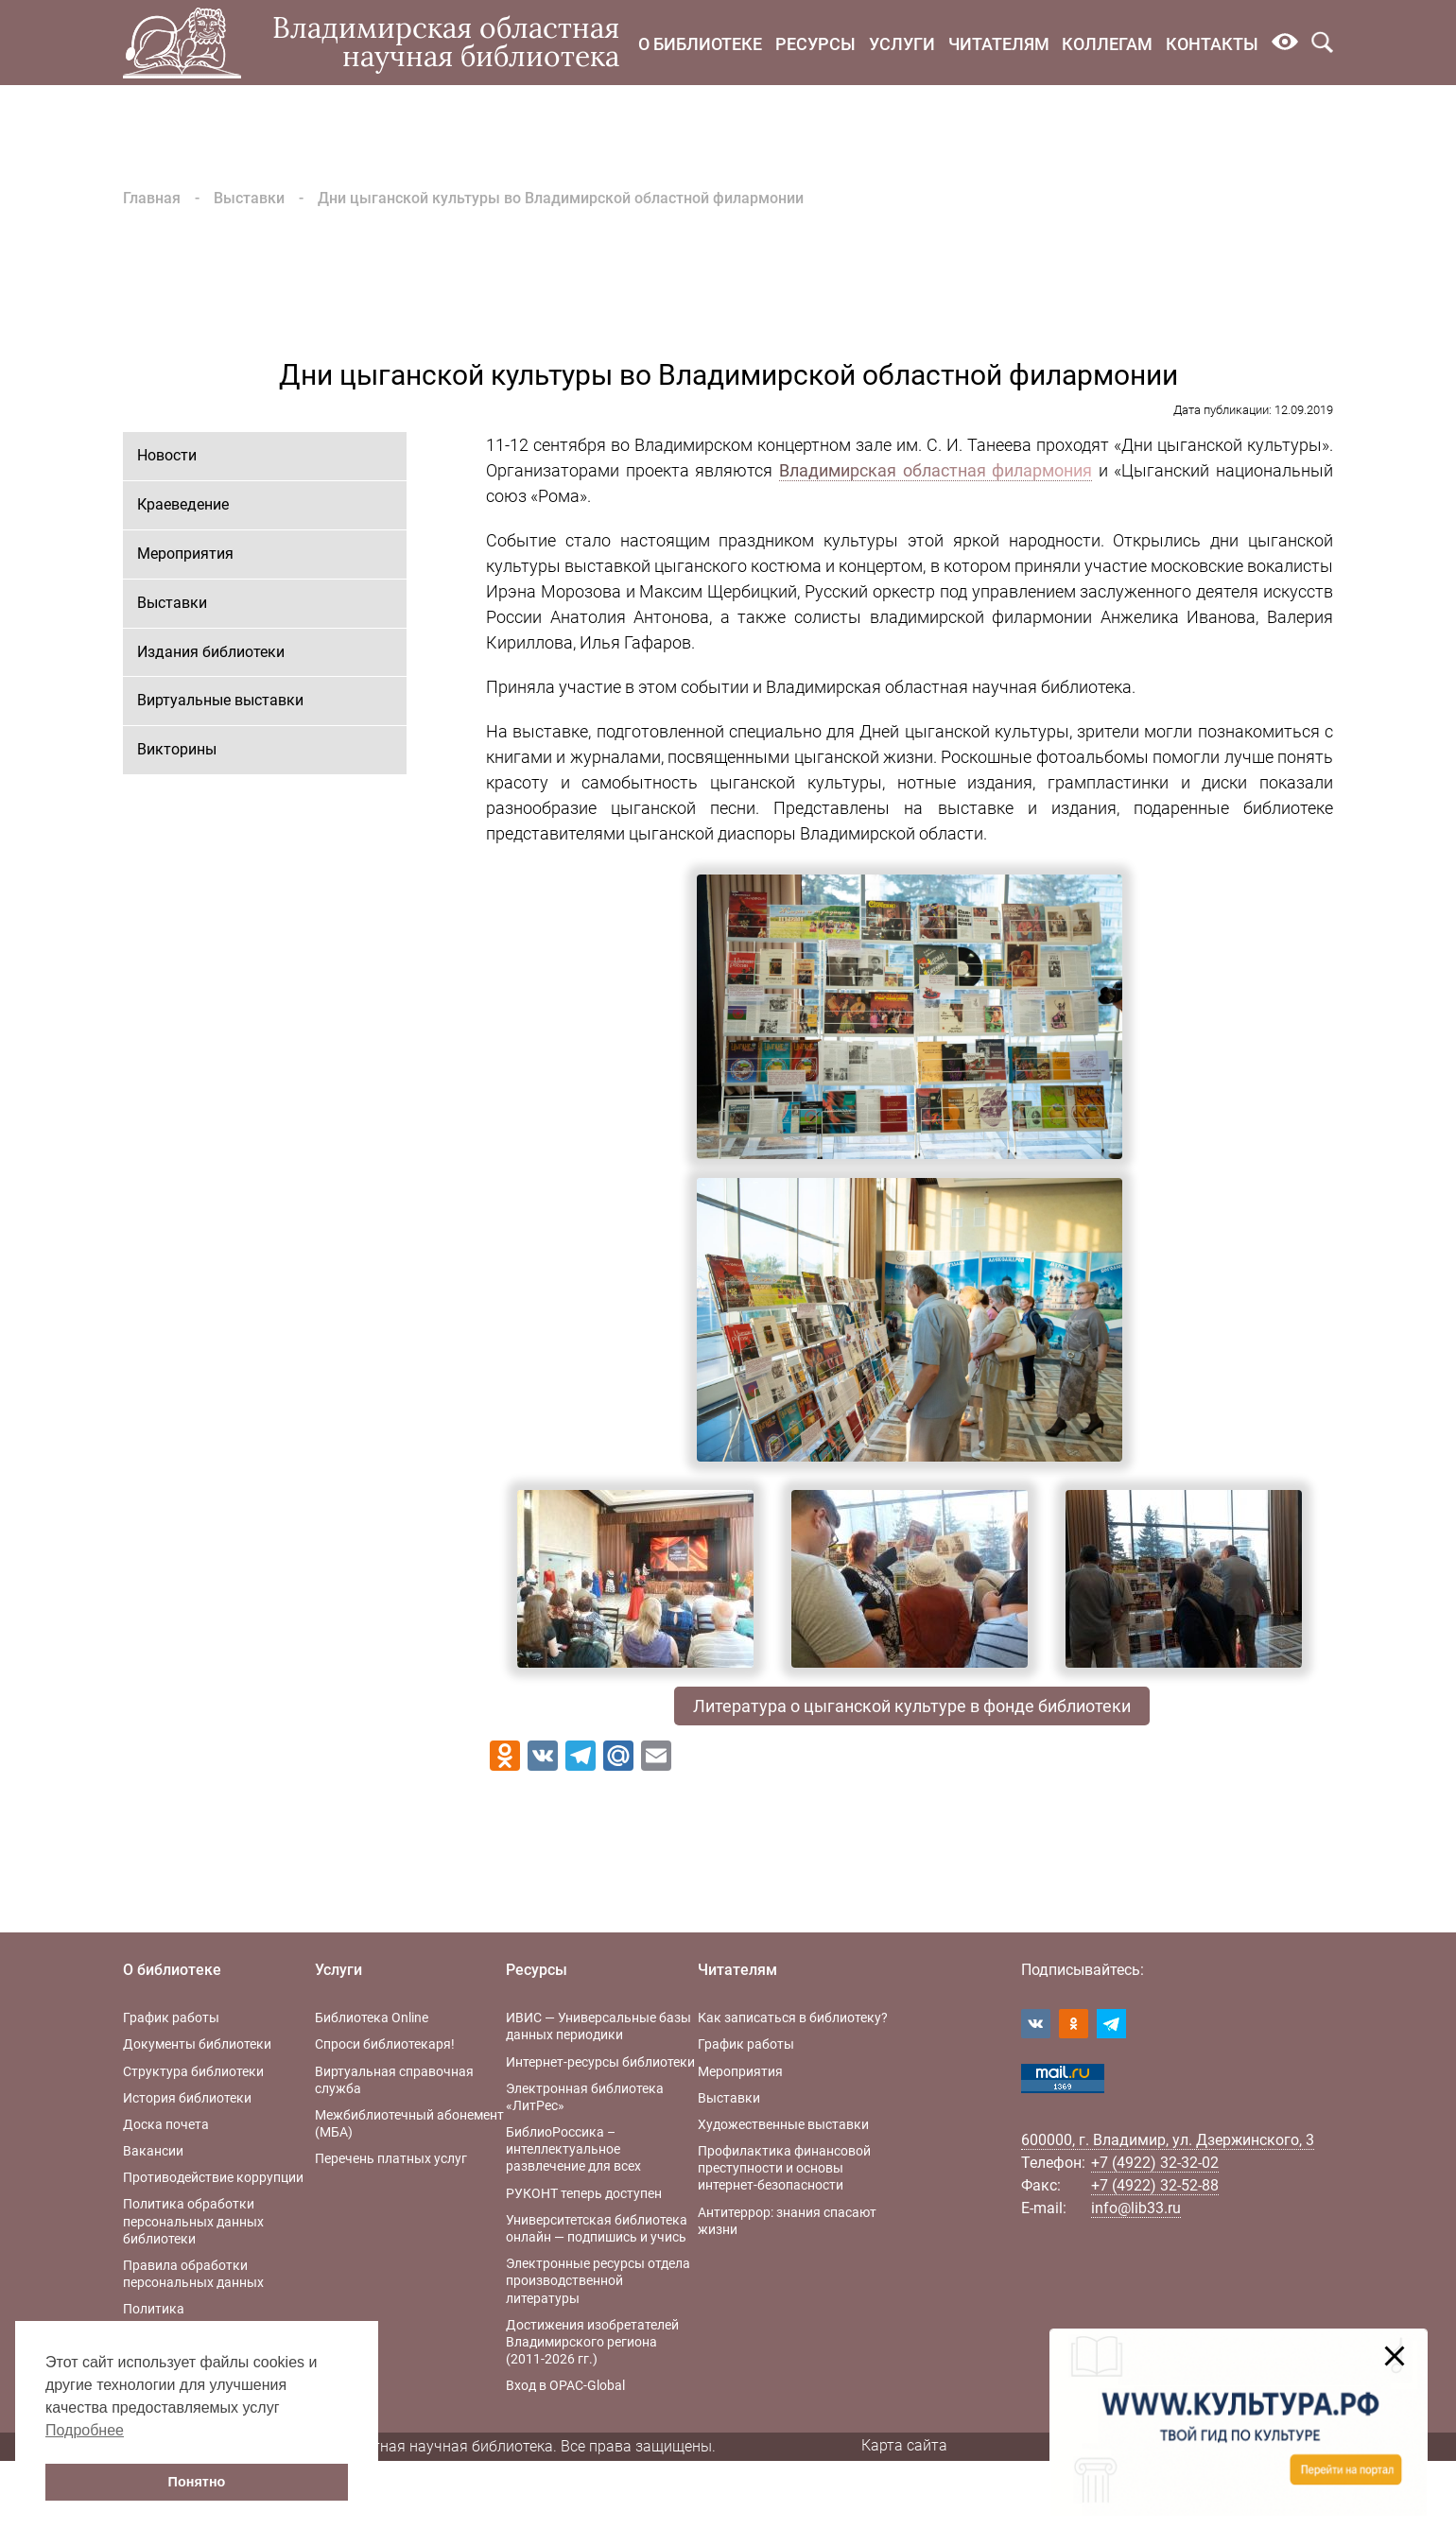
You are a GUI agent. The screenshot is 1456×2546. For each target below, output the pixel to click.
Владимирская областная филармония (935, 470)
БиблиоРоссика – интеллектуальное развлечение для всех (573, 2149)
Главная (152, 198)
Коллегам (1107, 44)
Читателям (998, 44)
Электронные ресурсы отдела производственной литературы (598, 2280)
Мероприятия (185, 554)
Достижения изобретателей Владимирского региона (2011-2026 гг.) (592, 2341)
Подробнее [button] (84, 2430)
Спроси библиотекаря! (385, 2044)
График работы (171, 2017)
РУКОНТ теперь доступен (584, 2193)
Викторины (177, 749)
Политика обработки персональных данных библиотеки (193, 2220)
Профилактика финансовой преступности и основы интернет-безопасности (784, 2167)
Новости (167, 455)
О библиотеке (700, 44)
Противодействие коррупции (213, 2177)
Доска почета (166, 2124)
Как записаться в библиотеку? (793, 2017)
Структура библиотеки (193, 2071)
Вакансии (153, 2150)
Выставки (249, 198)
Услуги (902, 44)
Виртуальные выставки (220, 700)
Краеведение (183, 504)
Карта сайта (904, 2445)
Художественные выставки (783, 2124)
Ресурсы (815, 44)
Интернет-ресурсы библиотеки (600, 2062)
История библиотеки (187, 2097)
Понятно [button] (197, 2481)
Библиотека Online (371, 2017)
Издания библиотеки (211, 652)
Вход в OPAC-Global (565, 2385)
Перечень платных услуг (391, 2158)
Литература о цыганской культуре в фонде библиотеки (912, 1706)
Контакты (1212, 44)
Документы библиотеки (197, 2044)
